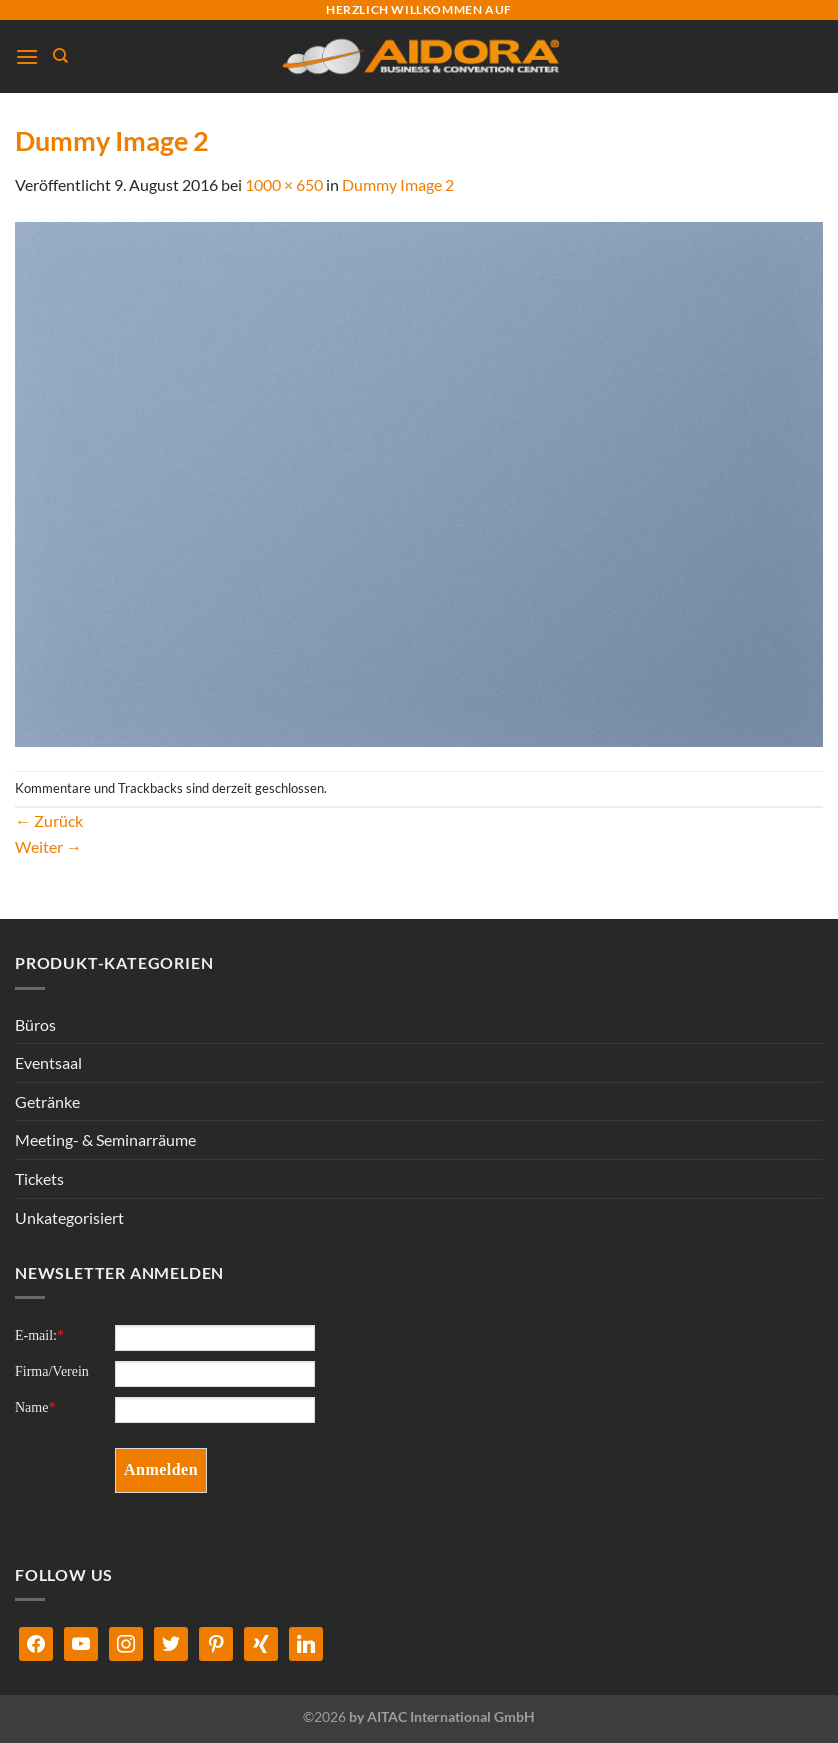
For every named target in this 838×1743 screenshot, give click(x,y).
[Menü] (27, 56)
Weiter (48, 846)
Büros (35, 1024)
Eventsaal (48, 1062)
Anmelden (161, 1469)
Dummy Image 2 (398, 184)
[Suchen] (60, 56)
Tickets (39, 1178)
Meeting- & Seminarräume (105, 1139)
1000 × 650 (284, 184)
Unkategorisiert (69, 1217)
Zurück (49, 820)
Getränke (47, 1101)
